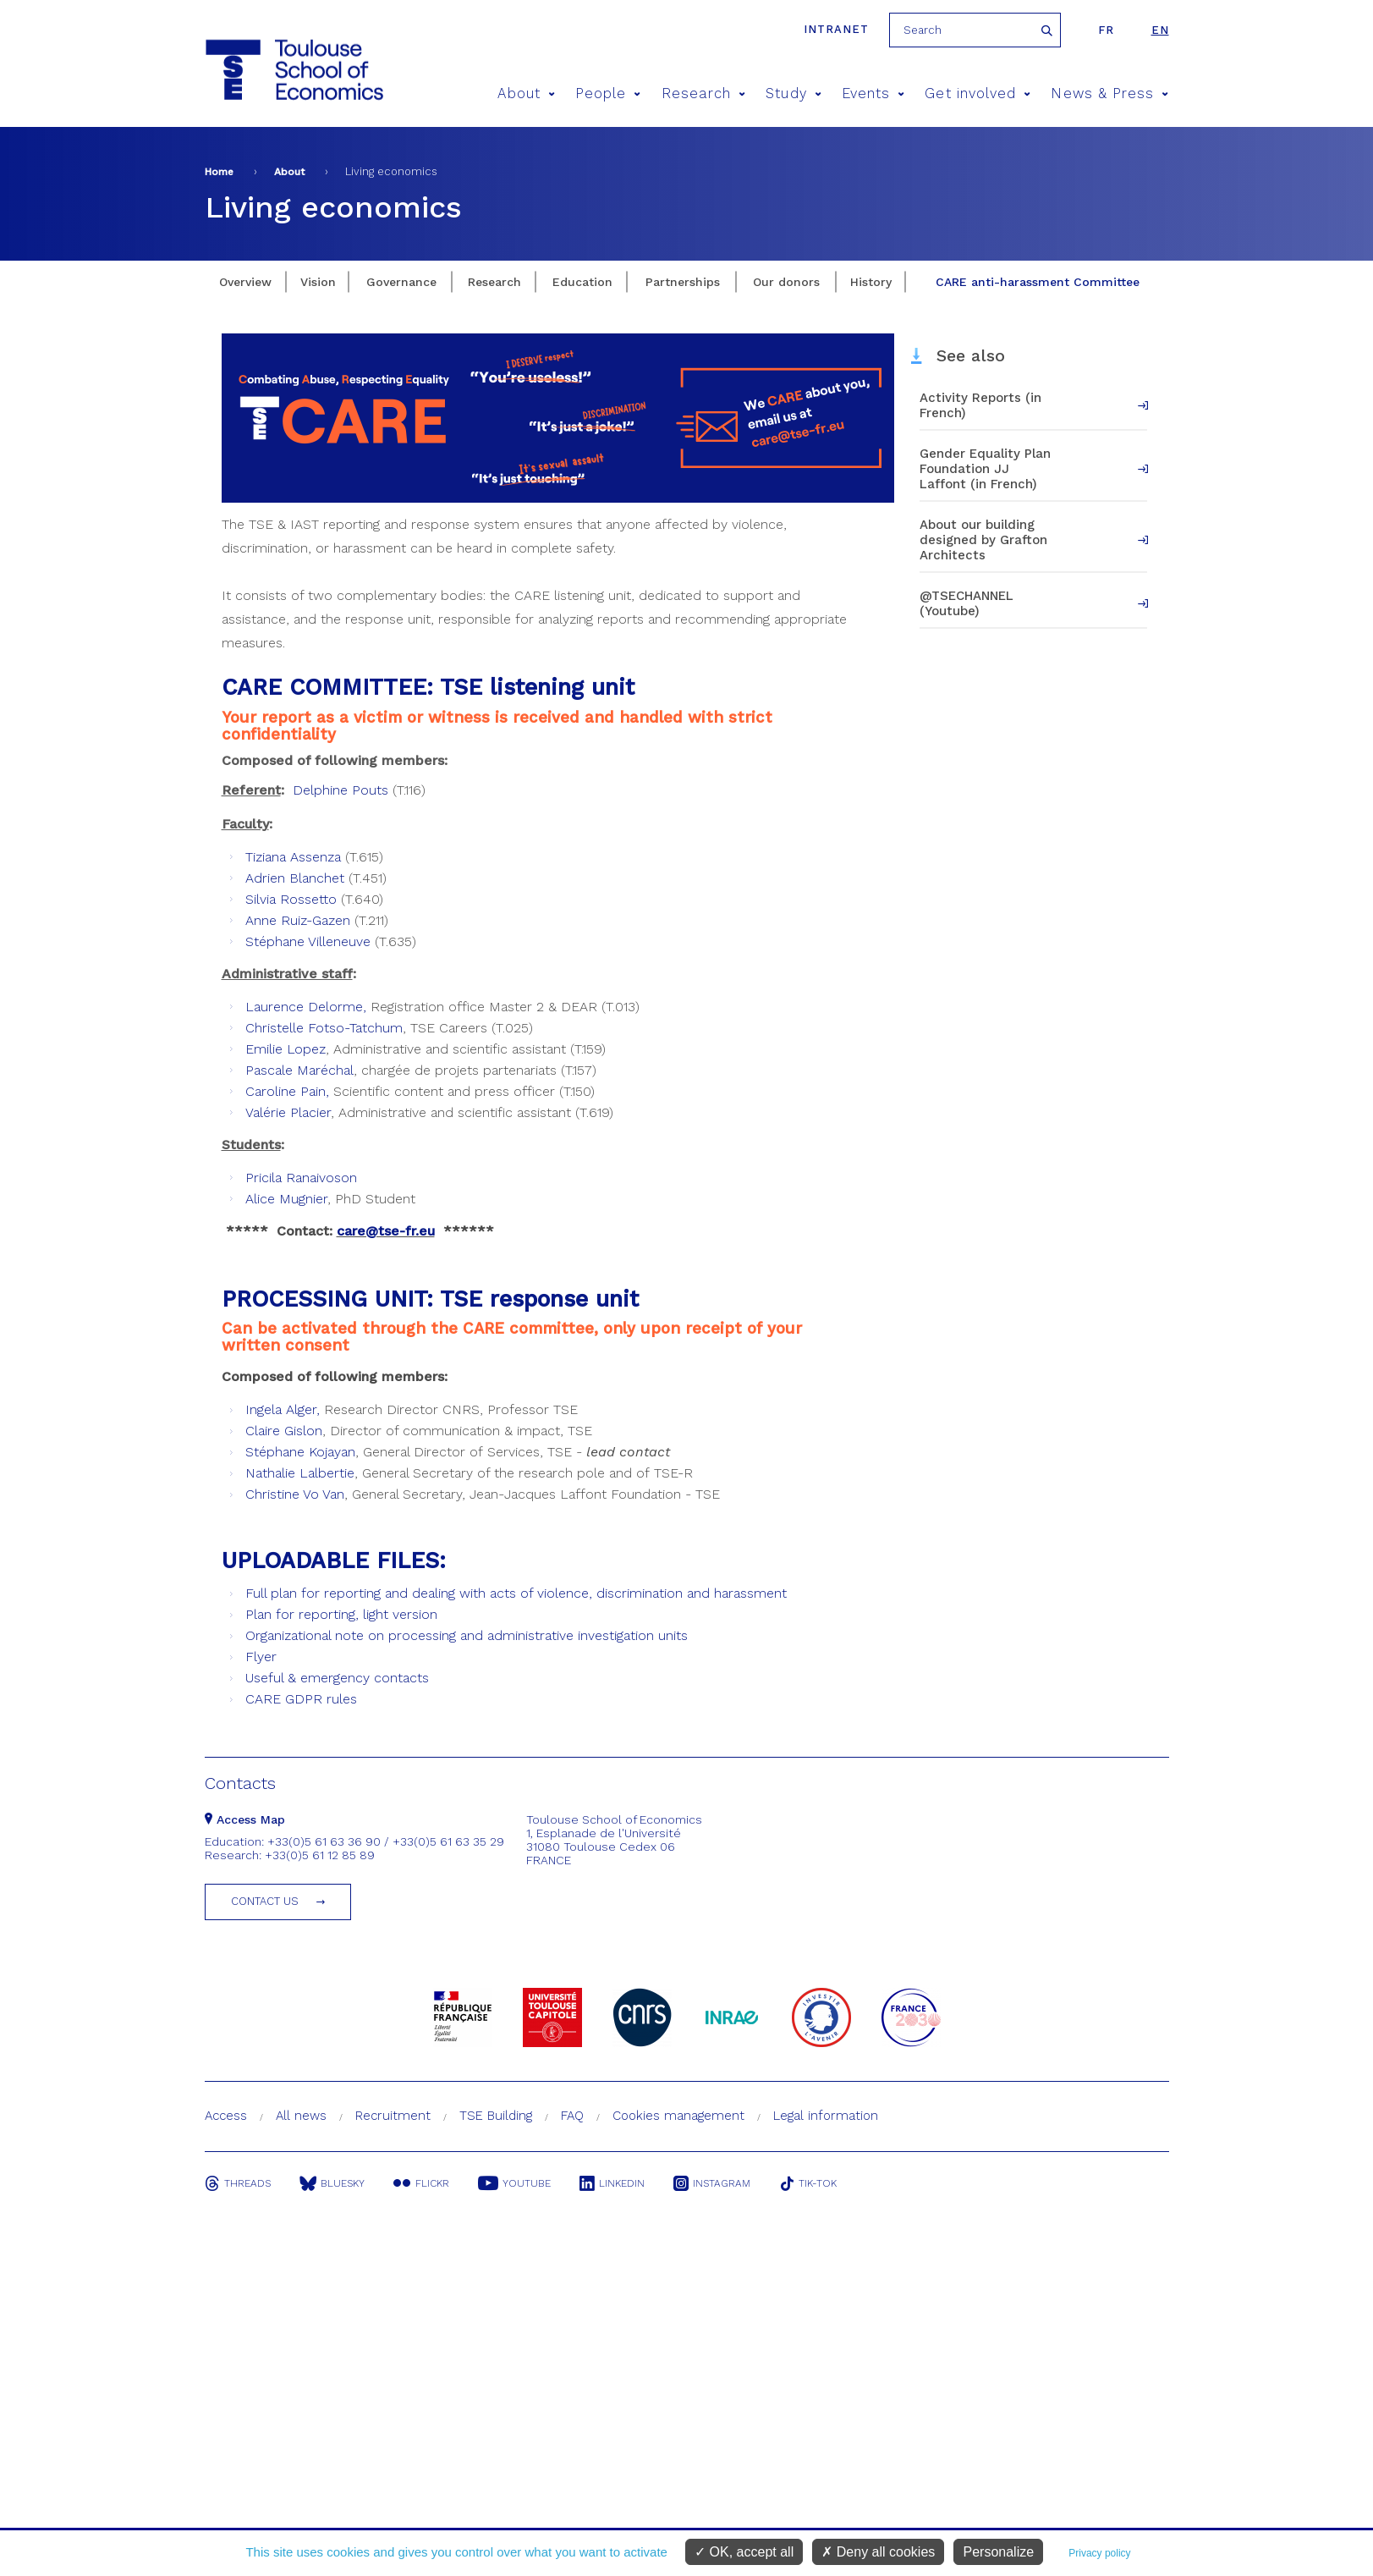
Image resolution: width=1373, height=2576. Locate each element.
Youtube (514, 2183)
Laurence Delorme (304, 1007)
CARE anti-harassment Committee (1038, 282)
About (526, 93)
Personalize (998, 2552)
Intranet (836, 29)
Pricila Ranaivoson (301, 1178)
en (1160, 30)
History (871, 282)
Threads (238, 2183)
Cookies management (678, 2115)
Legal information (825, 2115)
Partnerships (682, 282)
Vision (318, 282)
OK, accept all (744, 2552)
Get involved (977, 93)
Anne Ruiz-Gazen (297, 920)
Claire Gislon (283, 1431)
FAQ (572, 2115)
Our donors (786, 282)
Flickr (421, 2183)
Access (226, 2115)
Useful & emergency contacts (337, 1678)
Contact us (265, 1901)
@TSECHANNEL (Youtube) (966, 603)
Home (219, 172)
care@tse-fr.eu (386, 1231)
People (608, 93)
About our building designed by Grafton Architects (983, 540)
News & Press (1109, 93)
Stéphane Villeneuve (308, 941)
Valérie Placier (288, 1112)
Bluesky (332, 2183)
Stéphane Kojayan (300, 1452)
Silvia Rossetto (291, 899)
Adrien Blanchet (294, 878)
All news (301, 2115)
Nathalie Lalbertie (299, 1473)
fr (1106, 30)
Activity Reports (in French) (980, 405)
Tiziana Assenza (293, 857)
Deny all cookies (878, 2552)
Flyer (261, 1657)
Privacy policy (1099, 2553)
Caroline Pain (285, 1091)
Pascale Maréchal (299, 1070)
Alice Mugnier (286, 1199)
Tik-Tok (808, 2183)
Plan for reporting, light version (341, 1614)
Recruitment (393, 2115)
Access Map (245, 1819)
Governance (401, 282)
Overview (245, 282)
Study (793, 93)
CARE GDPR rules (301, 1699)
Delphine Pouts (340, 790)
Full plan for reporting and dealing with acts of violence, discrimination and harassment (516, 1593)
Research (704, 93)
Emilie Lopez (285, 1049)
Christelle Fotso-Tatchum (324, 1028)
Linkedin (612, 2183)
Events (873, 93)
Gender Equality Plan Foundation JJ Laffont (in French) (985, 469)
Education (582, 282)
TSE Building (495, 2115)
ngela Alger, (285, 1409)
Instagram (711, 2183)
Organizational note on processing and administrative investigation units (466, 1635)
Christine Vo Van (294, 1494)
